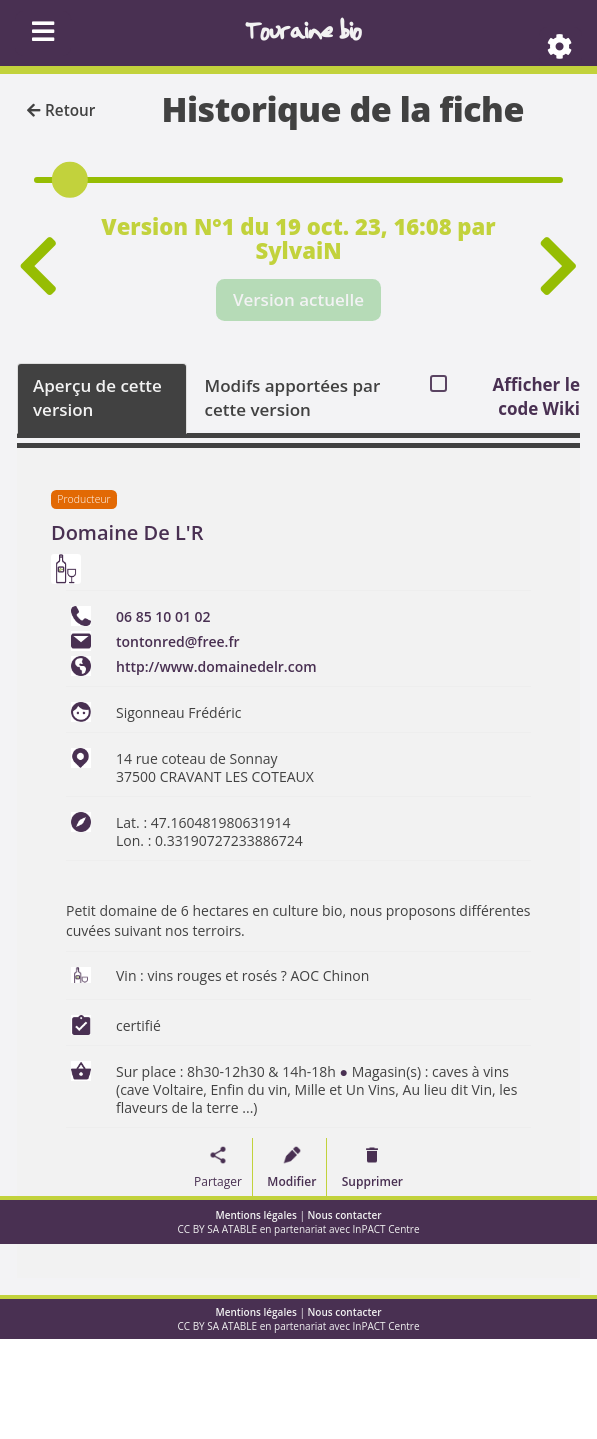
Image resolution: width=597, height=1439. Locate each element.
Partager (218, 1181)
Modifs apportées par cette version (293, 397)
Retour (61, 110)
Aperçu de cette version (97, 397)
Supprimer (372, 1181)
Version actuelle (298, 299)
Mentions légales (256, 1215)
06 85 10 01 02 (163, 616)
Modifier (291, 1181)
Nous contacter (345, 1215)
